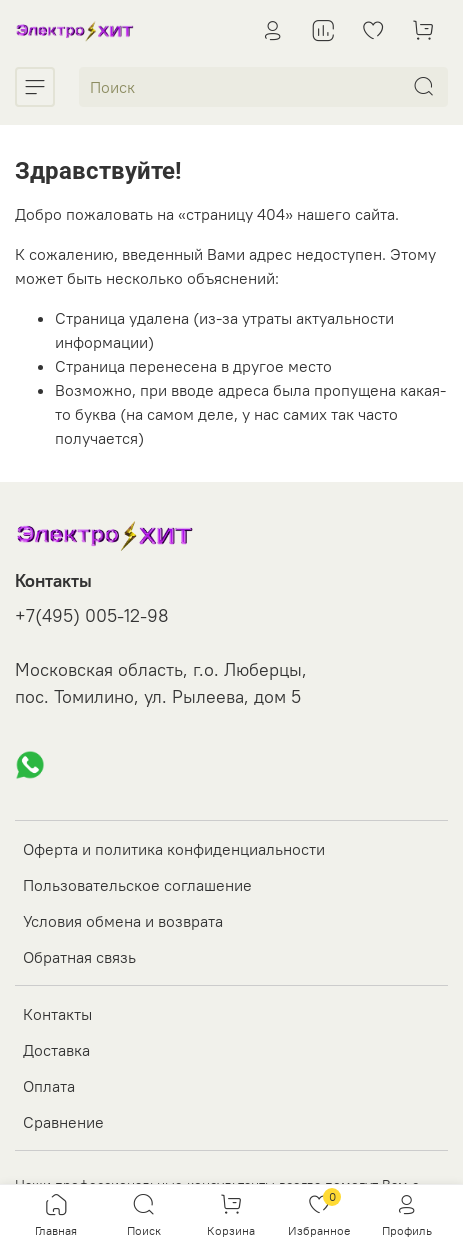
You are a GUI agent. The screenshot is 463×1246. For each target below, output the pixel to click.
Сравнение (63, 1122)
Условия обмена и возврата (123, 921)
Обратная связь (79, 957)
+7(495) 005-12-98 (92, 616)
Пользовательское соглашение (137, 885)
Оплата (49, 1086)
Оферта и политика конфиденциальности (174, 849)
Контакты (57, 1014)
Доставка (56, 1050)
